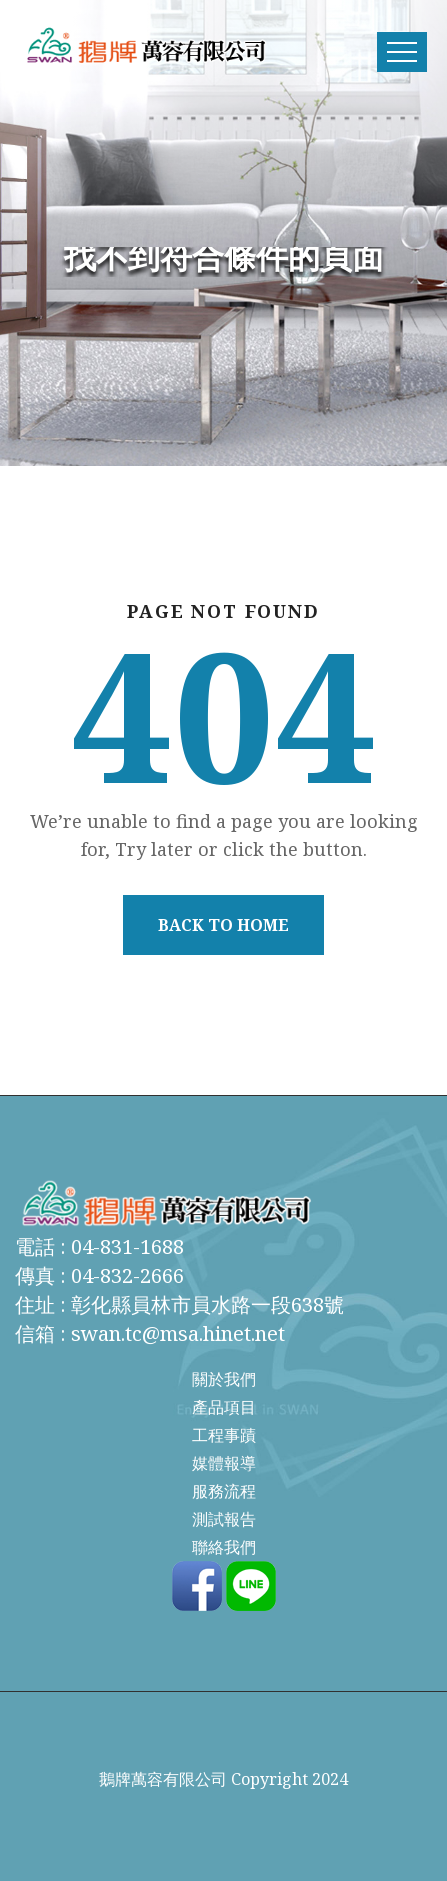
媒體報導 (224, 1463)
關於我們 (224, 1379)
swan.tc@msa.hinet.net (178, 1333)
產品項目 (224, 1407)
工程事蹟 (224, 1435)
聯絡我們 (224, 1547)
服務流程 (224, 1491)
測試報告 (224, 1519)
